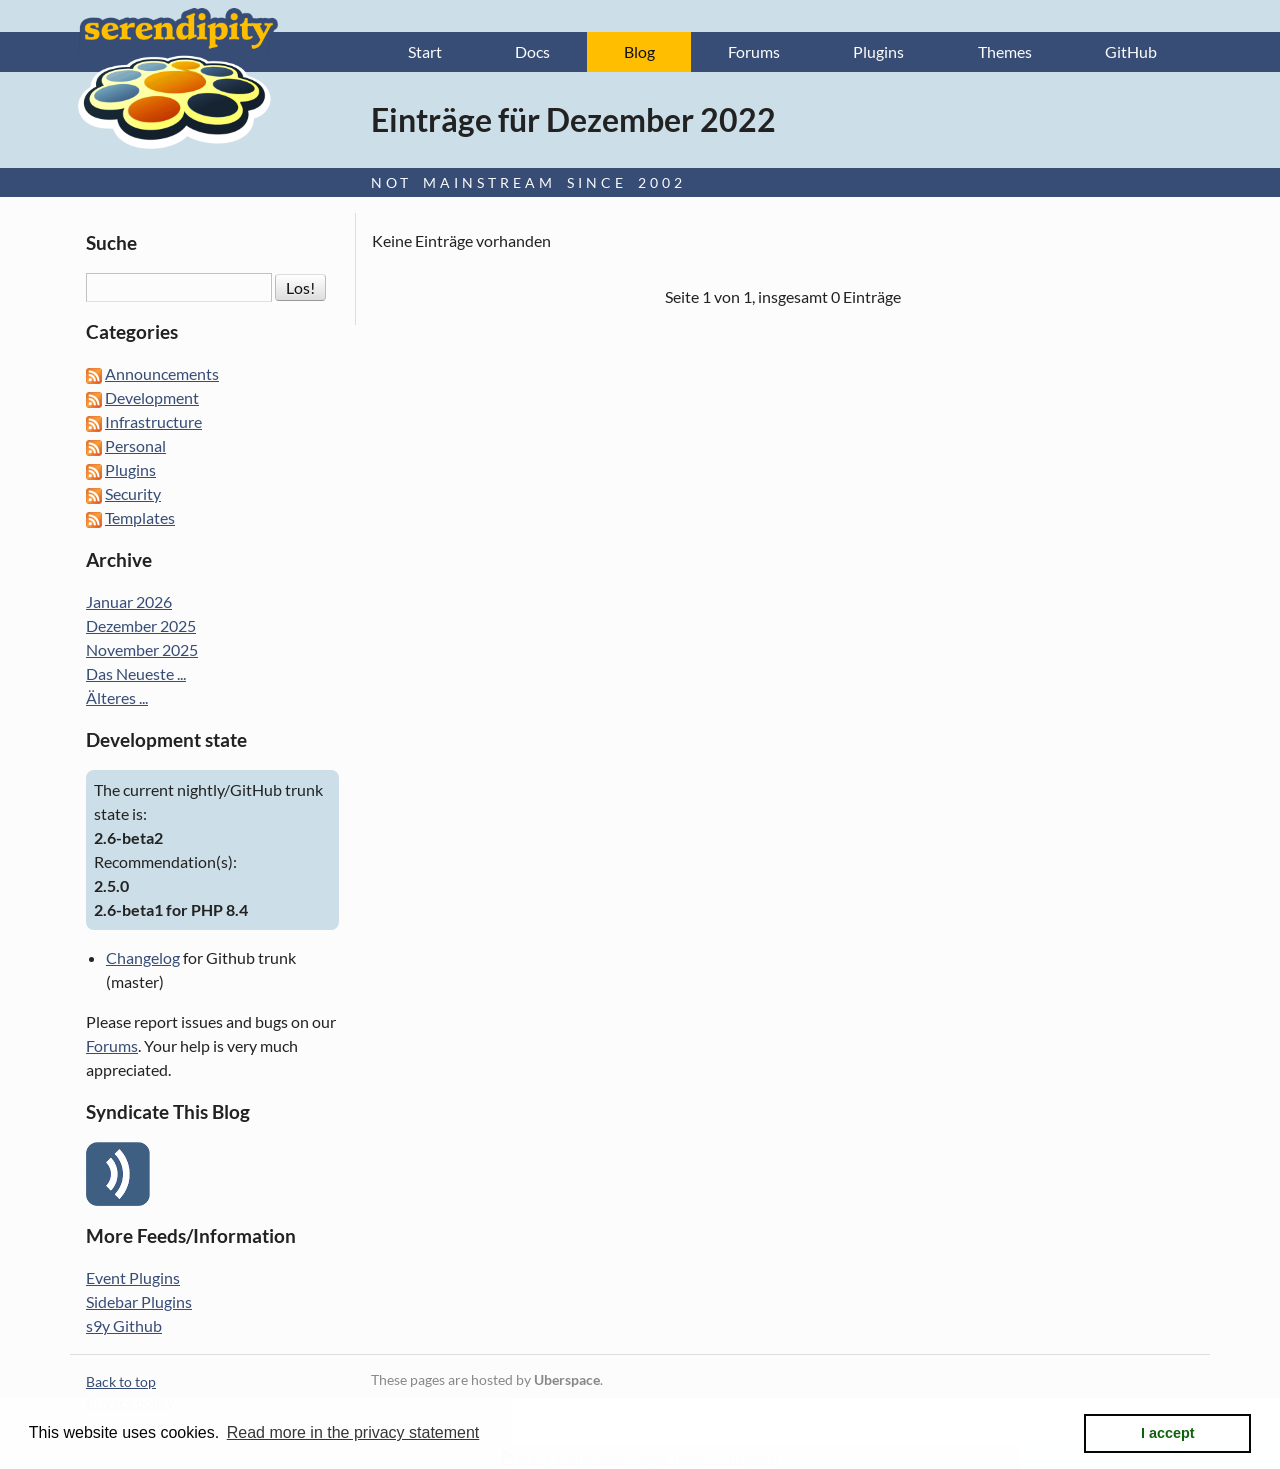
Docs (532, 51)
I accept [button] (1168, 1433)
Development (152, 397)
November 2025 (142, 649)
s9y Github (124, 1325)
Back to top (121, 1381)
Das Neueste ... (136, 673)
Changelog (143, 957)
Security (133, 493)
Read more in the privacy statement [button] (353, 1432)
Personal (135, 445)
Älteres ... (117, 697)
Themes (1005, 51)
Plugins (878, 51)
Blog (639, 51)
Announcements (162, 373)
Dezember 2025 (141, 625)
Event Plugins (133, 1277)
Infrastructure (153, 421)
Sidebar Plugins (139, 1301)
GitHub (1131, 51)
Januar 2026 (129, 601)
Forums (754, 51)
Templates (140, 517)
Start (425, 51)
